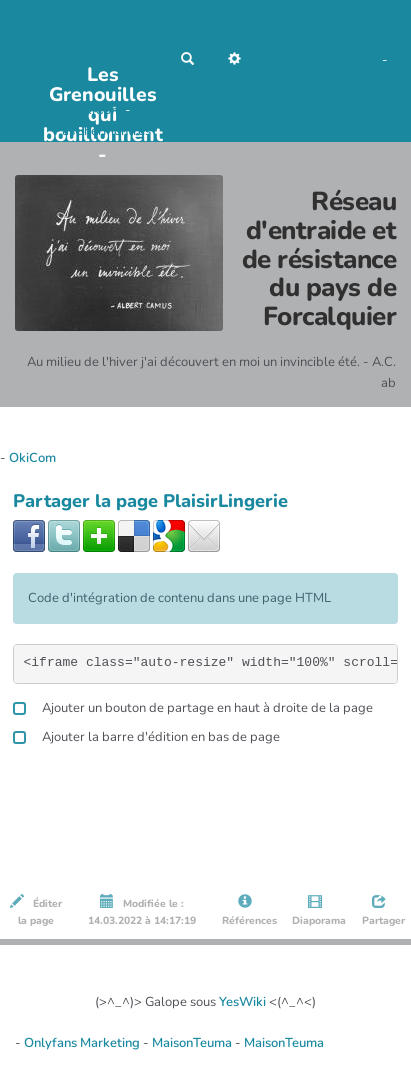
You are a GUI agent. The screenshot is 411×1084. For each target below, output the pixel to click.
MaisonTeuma (193, 1043)
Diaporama (317, 911)
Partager (382, 911)
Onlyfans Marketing (83, 1043)
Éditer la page (36, 911)
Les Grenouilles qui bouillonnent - (103, 80)
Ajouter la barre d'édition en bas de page (146, 734)
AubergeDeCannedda (227, 94)
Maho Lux (351, 60)
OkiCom (100, 110)
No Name (292, 60)
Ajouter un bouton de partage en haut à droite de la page (193, 705)
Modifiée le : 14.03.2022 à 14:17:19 (142, 911)
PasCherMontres (102, 131)
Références (248, 911)
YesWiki (242, 1002)
